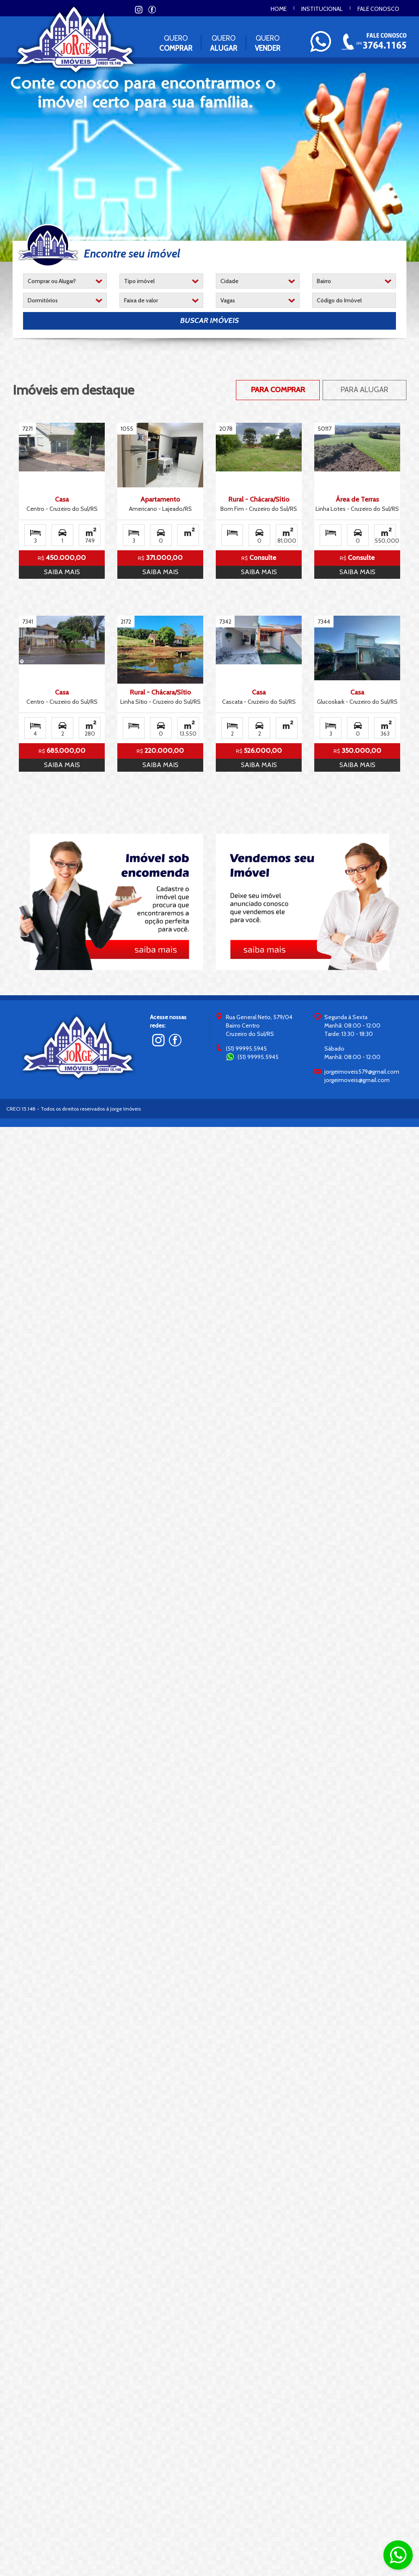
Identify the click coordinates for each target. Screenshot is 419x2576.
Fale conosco (378, 9)
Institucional (322, 9)
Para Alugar (364, 389)
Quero (175, 43)
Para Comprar (278, 389)
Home (279, 9)
